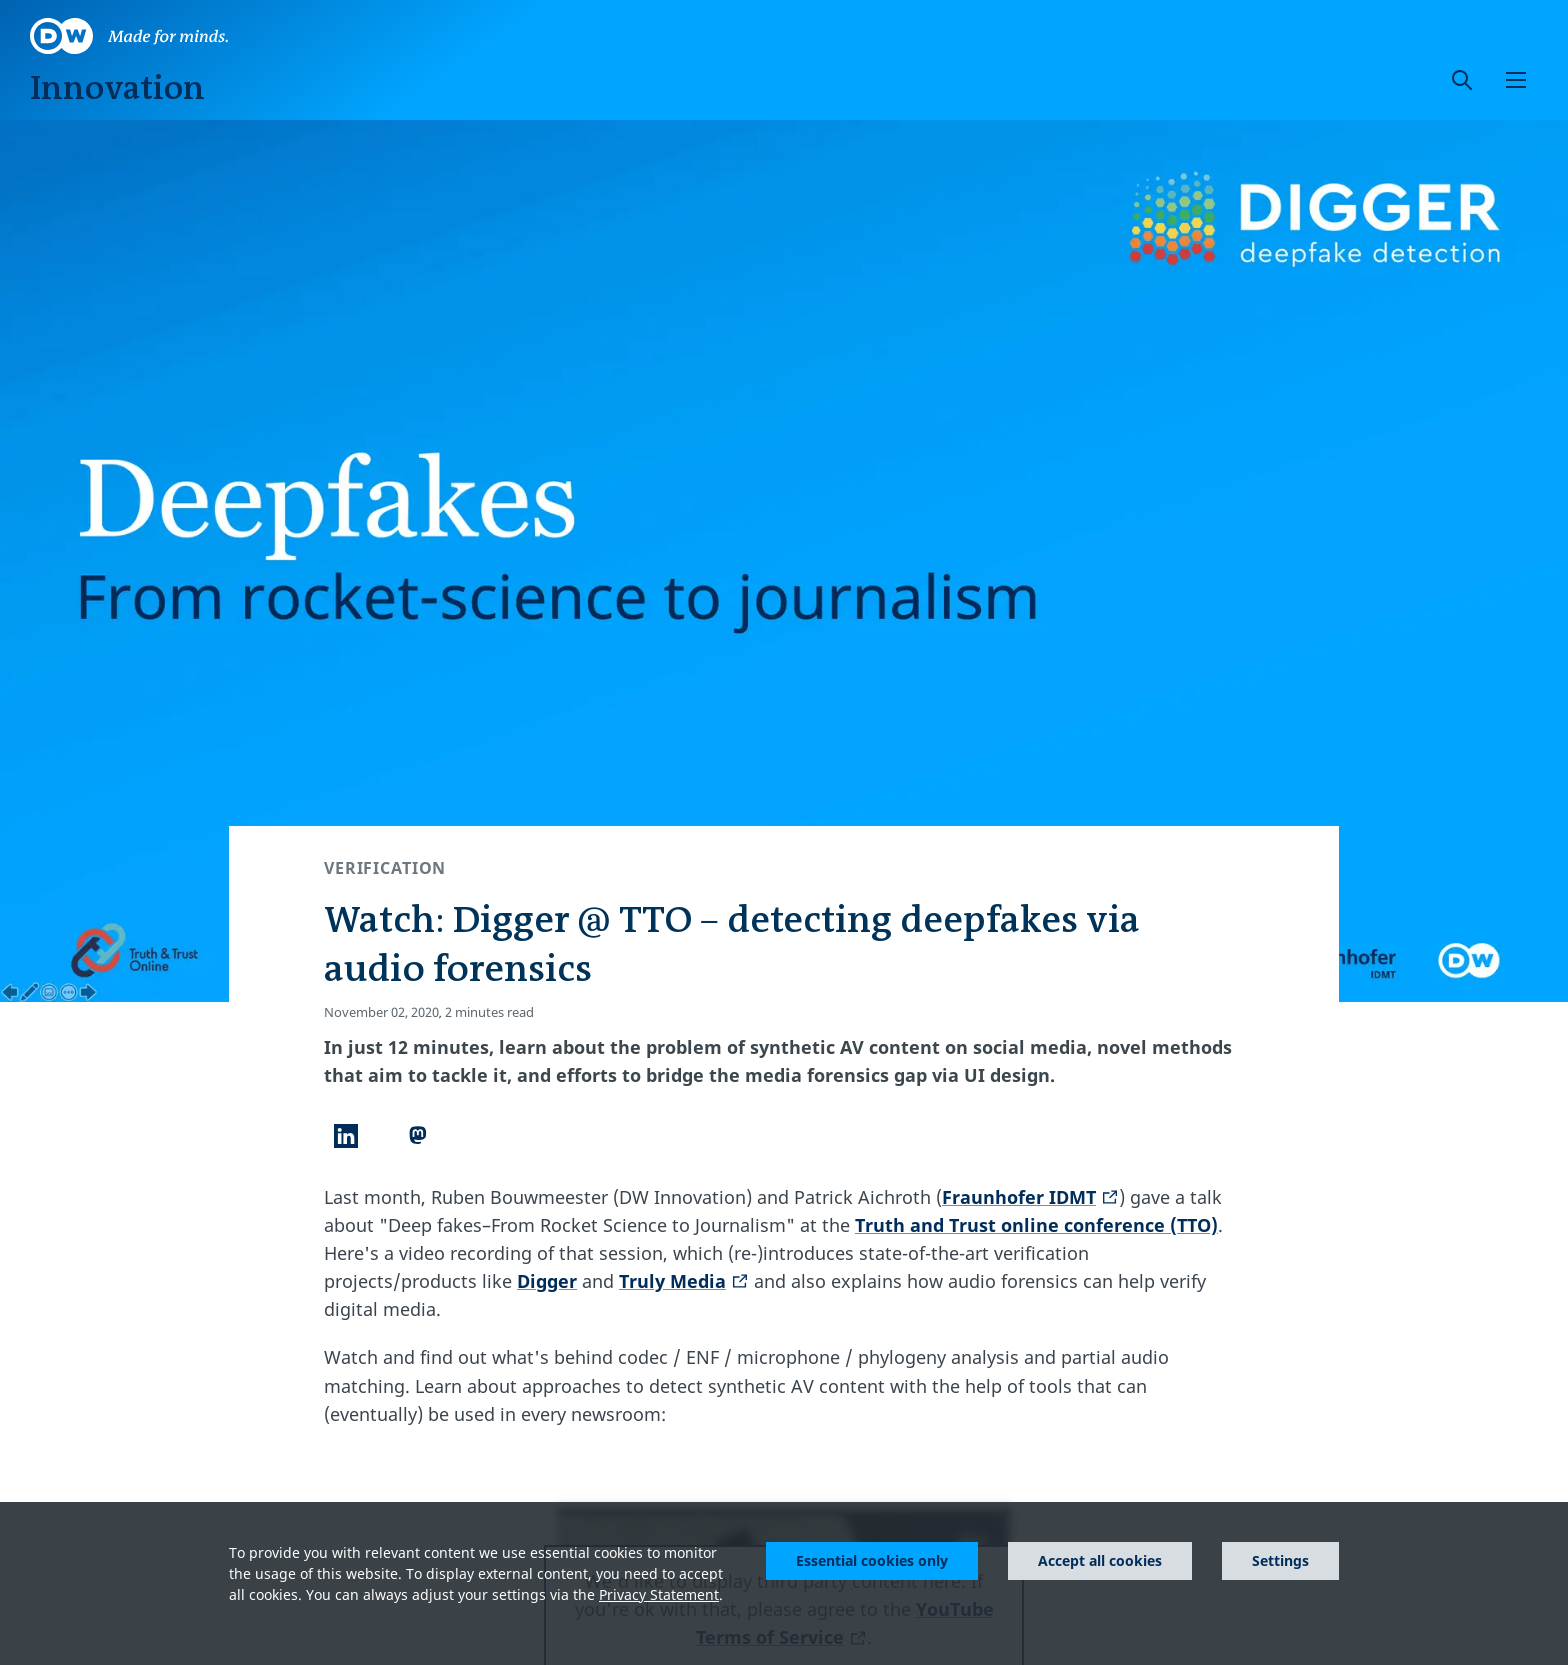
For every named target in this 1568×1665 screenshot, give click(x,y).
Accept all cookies (1100, 1560)
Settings (1280, 1560)
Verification (385, 868)
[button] (1516, 80)
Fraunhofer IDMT (1030, 1197)
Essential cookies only (872, 1560)
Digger (547, 1281)
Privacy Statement (659, 1594)
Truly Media (684, 1281)
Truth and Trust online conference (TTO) (1036, 1225)
